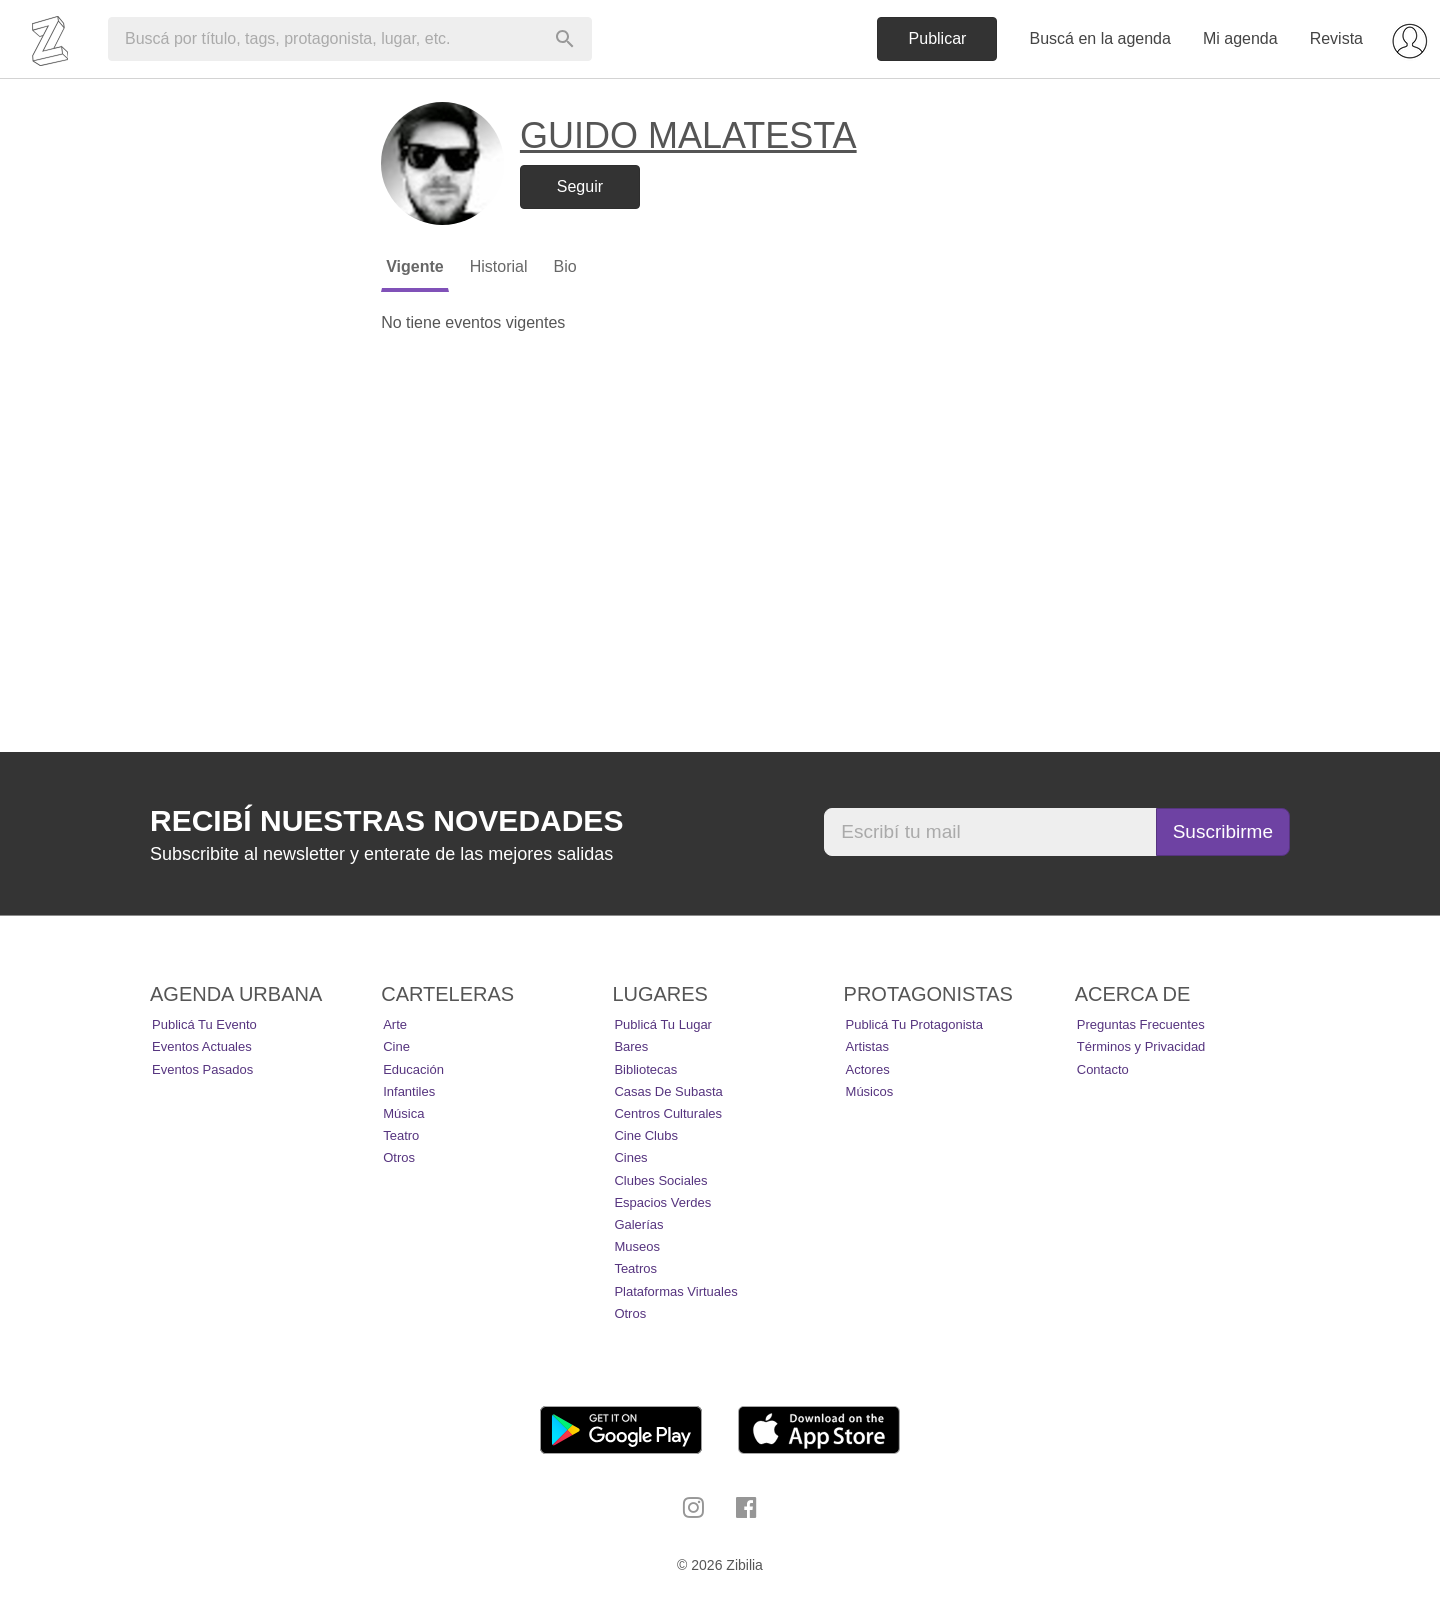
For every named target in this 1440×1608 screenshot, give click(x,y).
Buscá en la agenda (1099, 38)
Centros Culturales (668, 1113)
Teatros (635, 1268)
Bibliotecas (645, 1069)
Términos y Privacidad (1141, 1046)
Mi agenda (1240, 38)
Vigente (415, 266)
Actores (868, 1069)
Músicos (870, 1091)
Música (403, 1113)
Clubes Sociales (660, 1180)
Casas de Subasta (668, 1091)
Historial (499, 266)
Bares (631, 1046)
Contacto (1103, 1069)
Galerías (638, 1224)
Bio (564, 266)
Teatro (401, 1135)
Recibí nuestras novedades (386, 820)
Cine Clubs (646, 1135)
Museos (637, 1246)
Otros (399, 1157)
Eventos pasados (202, 1069)
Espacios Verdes (662, 1202)
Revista (1336, 38)
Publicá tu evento (204, 1024)
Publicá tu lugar (663, 1024)
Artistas (867, 1046)
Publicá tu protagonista (914, 1024)
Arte (395, 1024)
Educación (413, 1069)
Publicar (938, 38)
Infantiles (409, 1091)
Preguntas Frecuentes (1141, 1024)
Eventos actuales (202, 1046)
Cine (396, 1046)
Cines (630, 1157)
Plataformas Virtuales (675, 1291)
